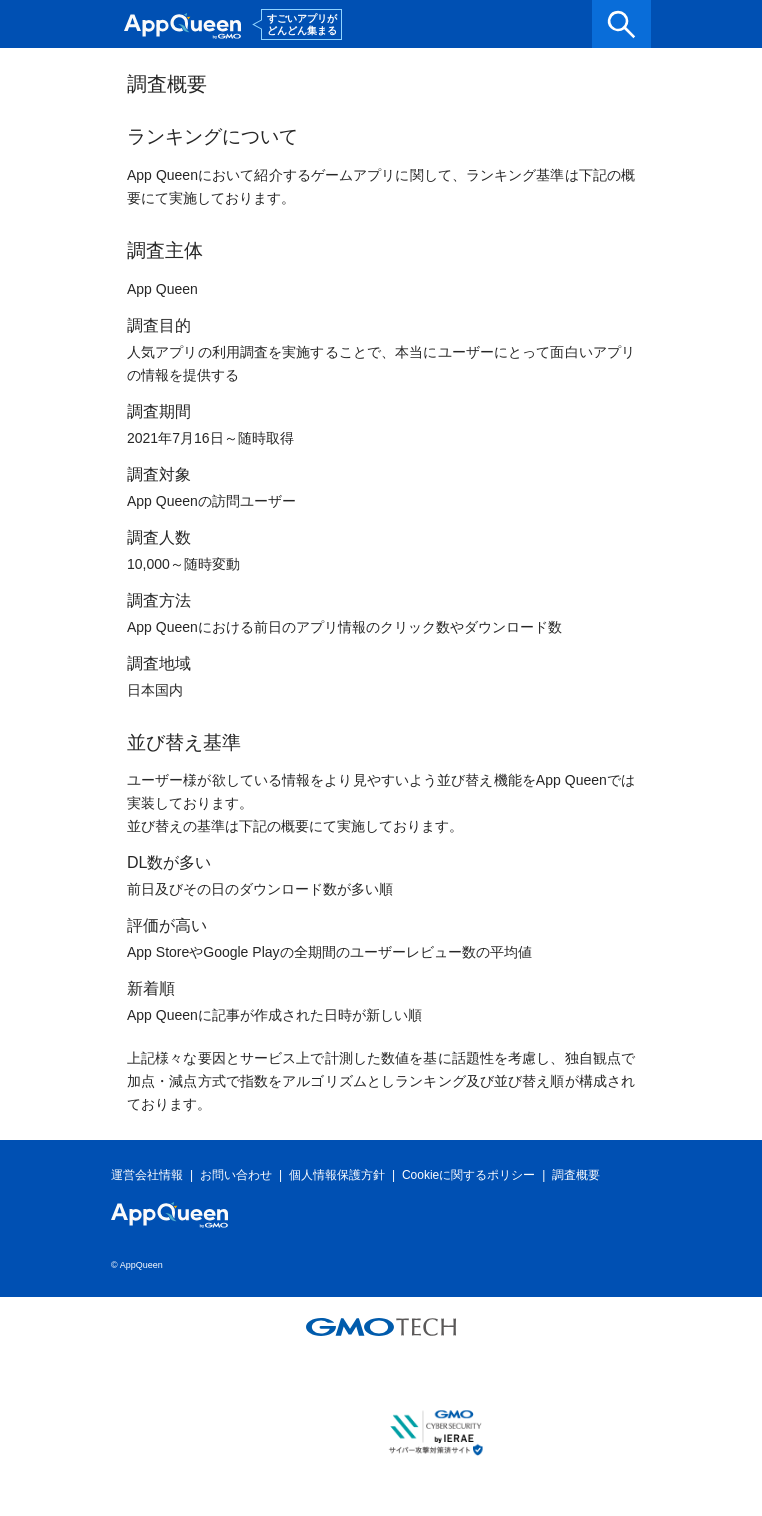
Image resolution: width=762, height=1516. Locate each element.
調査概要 (576, 1175)
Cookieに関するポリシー (468, 1175)
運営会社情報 (147, 1175)
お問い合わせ (236, 1175)
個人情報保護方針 (337, 1175)
